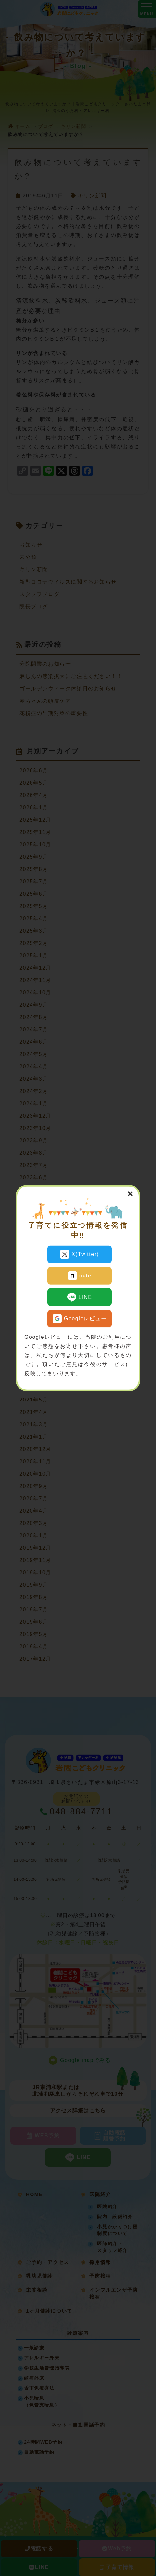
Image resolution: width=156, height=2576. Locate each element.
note (80, 1275)
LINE (79, 1297)
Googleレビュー (80, 1318)
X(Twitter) (79, 1254)
